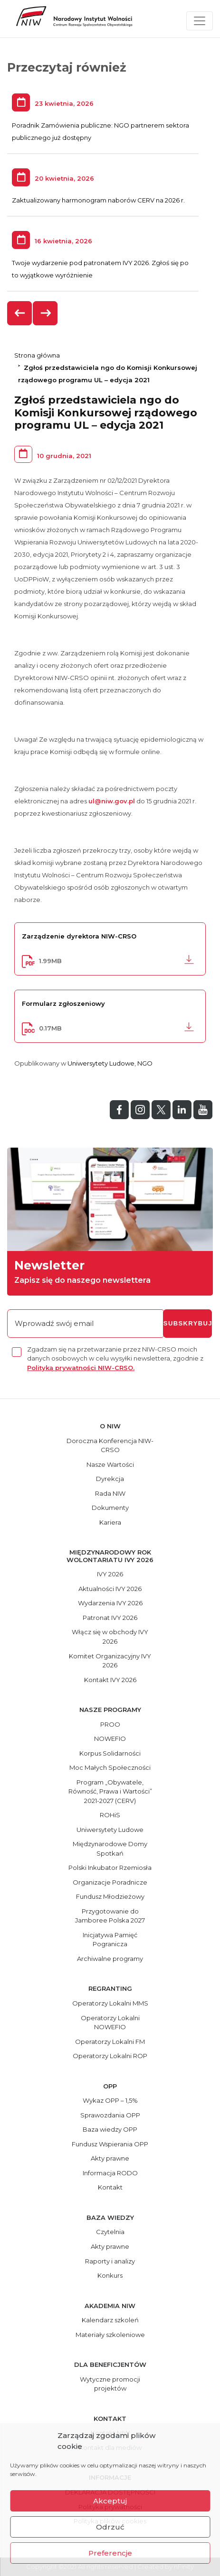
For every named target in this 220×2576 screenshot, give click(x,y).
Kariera (110, 1522)
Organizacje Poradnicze (110, 1882)
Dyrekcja (110, 1478)
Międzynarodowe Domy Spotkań (110, 1848)
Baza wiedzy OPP (110, 2129)
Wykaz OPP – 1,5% (110, 2100)
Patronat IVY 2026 (110, 1617)
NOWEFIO (110, 1738)
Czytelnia (110, 2232)
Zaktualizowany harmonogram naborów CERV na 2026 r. (98, 200)
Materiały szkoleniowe (110, 2334)
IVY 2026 (110, 1574)
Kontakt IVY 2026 (110, 1680)
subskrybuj (187, 1323)
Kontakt (110, 2187)
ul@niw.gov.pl (111, 801)
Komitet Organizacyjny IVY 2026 (110, 1660)
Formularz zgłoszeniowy (63, 1003)
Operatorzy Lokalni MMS (110, 2003)
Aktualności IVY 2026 (110, 1588)
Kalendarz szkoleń (110, 2320)
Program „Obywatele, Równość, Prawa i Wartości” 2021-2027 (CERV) (110, 1791)
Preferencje (110, 2553)
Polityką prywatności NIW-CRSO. (80, 1367)
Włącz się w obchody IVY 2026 (110, 1636)
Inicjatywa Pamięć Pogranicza (110, 1939)
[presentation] (20, 313)
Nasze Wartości (110, 1464)
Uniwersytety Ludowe (100, 1063)
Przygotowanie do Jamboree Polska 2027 (110, 1915)
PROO (110, 1724)
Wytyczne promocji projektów (110, 2383)
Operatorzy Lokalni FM (110, 2041)
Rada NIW (110, 1493)
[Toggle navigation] (199, 20)
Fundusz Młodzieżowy (110, 1896)
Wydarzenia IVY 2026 (110, 1603)
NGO (145, 1063)
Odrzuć (110, 2526)
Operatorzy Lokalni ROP (110, 2056)
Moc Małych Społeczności (110, 1767)
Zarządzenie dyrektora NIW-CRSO (79, 936)
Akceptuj (110, 2500)
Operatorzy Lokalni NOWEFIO (110, 2022)
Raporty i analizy (110, 2261)
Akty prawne (110, 2158)
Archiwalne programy (110, 1958)
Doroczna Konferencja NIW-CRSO (110, 1445)
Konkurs (110, 2275)
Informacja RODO (110, 2173)
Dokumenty (110, 1507)
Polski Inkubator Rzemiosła (110, 1867)
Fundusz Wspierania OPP (110, 2144)
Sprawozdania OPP (110, 2115)
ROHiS (110, 1815)
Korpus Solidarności (110, 1753)
